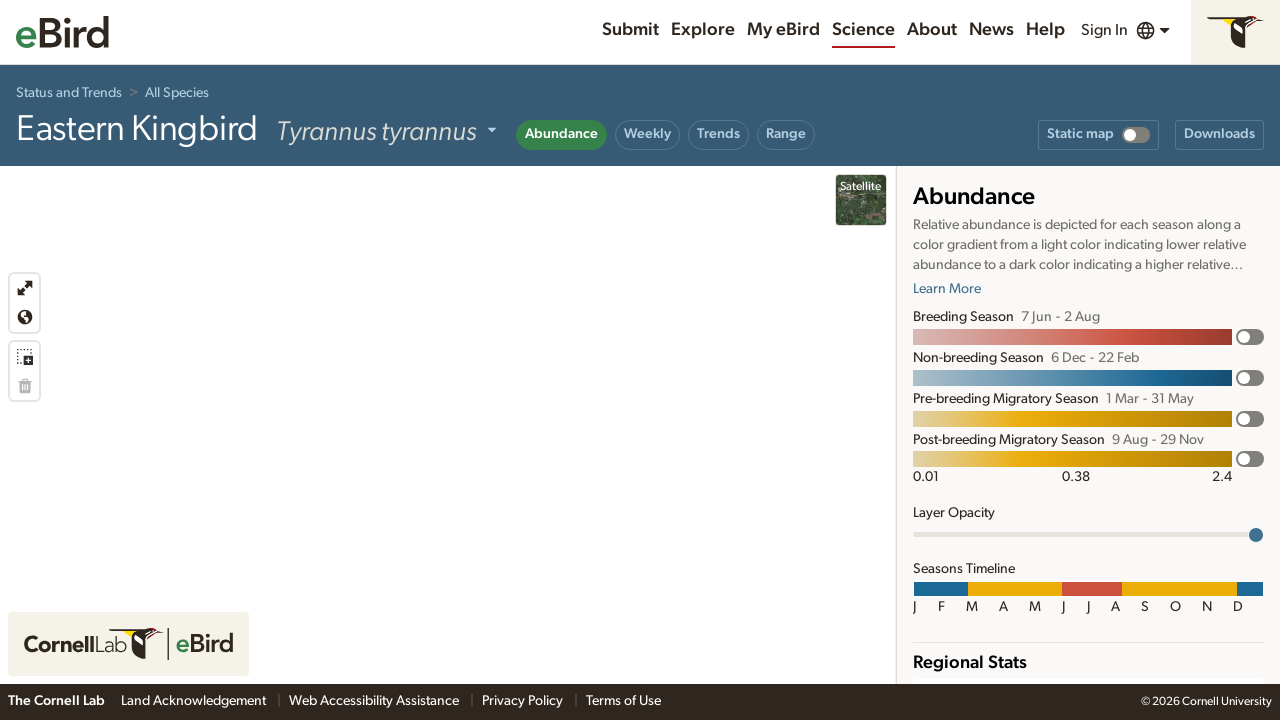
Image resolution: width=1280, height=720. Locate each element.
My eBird (783, 30)
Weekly (647, 134)
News (991, 30)
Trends (718, 134)
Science (863, 30)
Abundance (561, 134)
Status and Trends (69, 93)
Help (1045, 30)
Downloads (1219, 134)
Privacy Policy (524, 701)
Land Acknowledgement (195, 701)
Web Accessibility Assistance (375, 701)
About (932, 30)
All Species (177, 93)
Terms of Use (623, 701)
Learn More (947, 289)
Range (786, 134)
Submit (630, 30)
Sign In (1104, 30)
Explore (703, 30)
